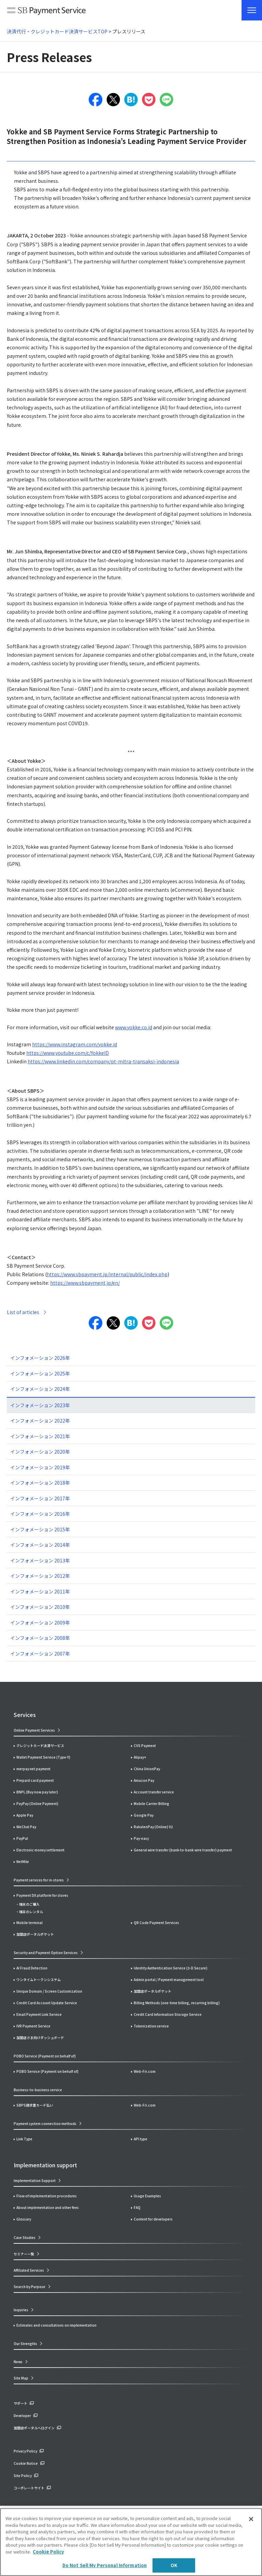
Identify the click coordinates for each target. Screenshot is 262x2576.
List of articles (23, 1312)
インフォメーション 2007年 (40, 1653)
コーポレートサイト (29, 2487)
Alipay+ (140, 1757)
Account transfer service (154, 1791)
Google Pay (144, 1815)
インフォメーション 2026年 (40, 1357)
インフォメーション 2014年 (40, 1544)
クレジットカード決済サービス (40, 1745)
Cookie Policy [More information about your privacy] (48, 2551)
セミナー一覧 (24, 2253)
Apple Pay (24, 1815)
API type (140, 2138)
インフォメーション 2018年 (40, 1482)
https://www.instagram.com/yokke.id (74, 1044)
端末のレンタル (31, 1911)
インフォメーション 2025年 (40, 1373)
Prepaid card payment (35, 1780)
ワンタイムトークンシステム (38, 1979)
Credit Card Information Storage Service (168, 2014)
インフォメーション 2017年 (40, 1498)
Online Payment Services (34, 1730)
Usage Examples (147, 2195)
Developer (22, 2415)
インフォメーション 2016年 (40, 1513)
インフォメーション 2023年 (40, 1405)
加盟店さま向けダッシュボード (40, 2037)
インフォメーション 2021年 (40, 1436)
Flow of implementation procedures (46, 2195)
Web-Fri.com (145, 2071)
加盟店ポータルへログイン (34, 2427)
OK (174, 2565)
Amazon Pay (144, 1780)
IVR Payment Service (33, 2025)
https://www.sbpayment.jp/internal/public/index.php (107, 1274)
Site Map (21, 2378)
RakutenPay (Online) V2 (153, 1826)
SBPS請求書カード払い (34, 2105)
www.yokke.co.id (133, 1027)
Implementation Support (35, 2180)
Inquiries (21, 2309)
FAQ (137, 2207)
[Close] (251, 2519)
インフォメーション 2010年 (40, 1606)
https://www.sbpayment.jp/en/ (85, 1282)
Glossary (23, 2219)
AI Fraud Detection (31, 1967)
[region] (131, 2542)
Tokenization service (151, 2025)
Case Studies (24, 2237)
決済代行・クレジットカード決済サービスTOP (57, 31)
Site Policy (23, 2475)
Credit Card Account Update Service (46, 2002)
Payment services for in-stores (39, 1879)
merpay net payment (33, 1768)
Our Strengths (25, 2343)
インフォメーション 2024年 (40, 1388)
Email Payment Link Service (39, 2014)
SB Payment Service (46, 12)
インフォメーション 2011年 (40, 1591)
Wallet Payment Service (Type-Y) (43, 1757)
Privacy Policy (25, 2451)
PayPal (22, 1838)
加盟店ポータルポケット (152, 1991)
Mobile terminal (29, 1922)
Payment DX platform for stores (42, 1895)
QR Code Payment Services (156, 1922)
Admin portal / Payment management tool (169, 1979)
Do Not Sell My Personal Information (104, 2565)
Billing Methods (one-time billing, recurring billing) (177, 2002)
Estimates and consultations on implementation (56, 2325)
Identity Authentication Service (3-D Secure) (170, 1967)
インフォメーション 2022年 (40, 1420)
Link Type (24, 2138)
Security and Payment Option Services (46, 1952)
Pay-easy (141, 1838)
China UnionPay (147, 1768)
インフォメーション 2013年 (40, 1560)
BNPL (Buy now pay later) (37, 1791)
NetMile (22, 1861)
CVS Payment (145, 1745)
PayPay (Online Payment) (37, 1803)
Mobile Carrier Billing (151, 1803)
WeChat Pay (26, 1826)
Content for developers (153, 2219)
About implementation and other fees (47, 2207)
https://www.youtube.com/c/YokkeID (67, 1052)
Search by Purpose (29, 2286)
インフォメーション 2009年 (40, 1622)
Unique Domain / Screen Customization (49, 1991)
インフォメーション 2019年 (40, 1467)
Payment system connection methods (45, 2123)
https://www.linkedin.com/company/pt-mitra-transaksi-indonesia (103, 1061)
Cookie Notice (26, 2463)
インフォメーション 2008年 (40, 1637)
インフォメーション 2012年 (40, 1575)
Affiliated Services (29, 2270)
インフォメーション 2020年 (40, 1451)
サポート (20, 2403)
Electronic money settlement (40, 1849)
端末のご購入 (29, 1904)
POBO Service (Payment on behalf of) (47, 2071)
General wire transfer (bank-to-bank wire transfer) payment (183, 1849)
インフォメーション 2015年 (40, 1529)
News (18, 2361)
